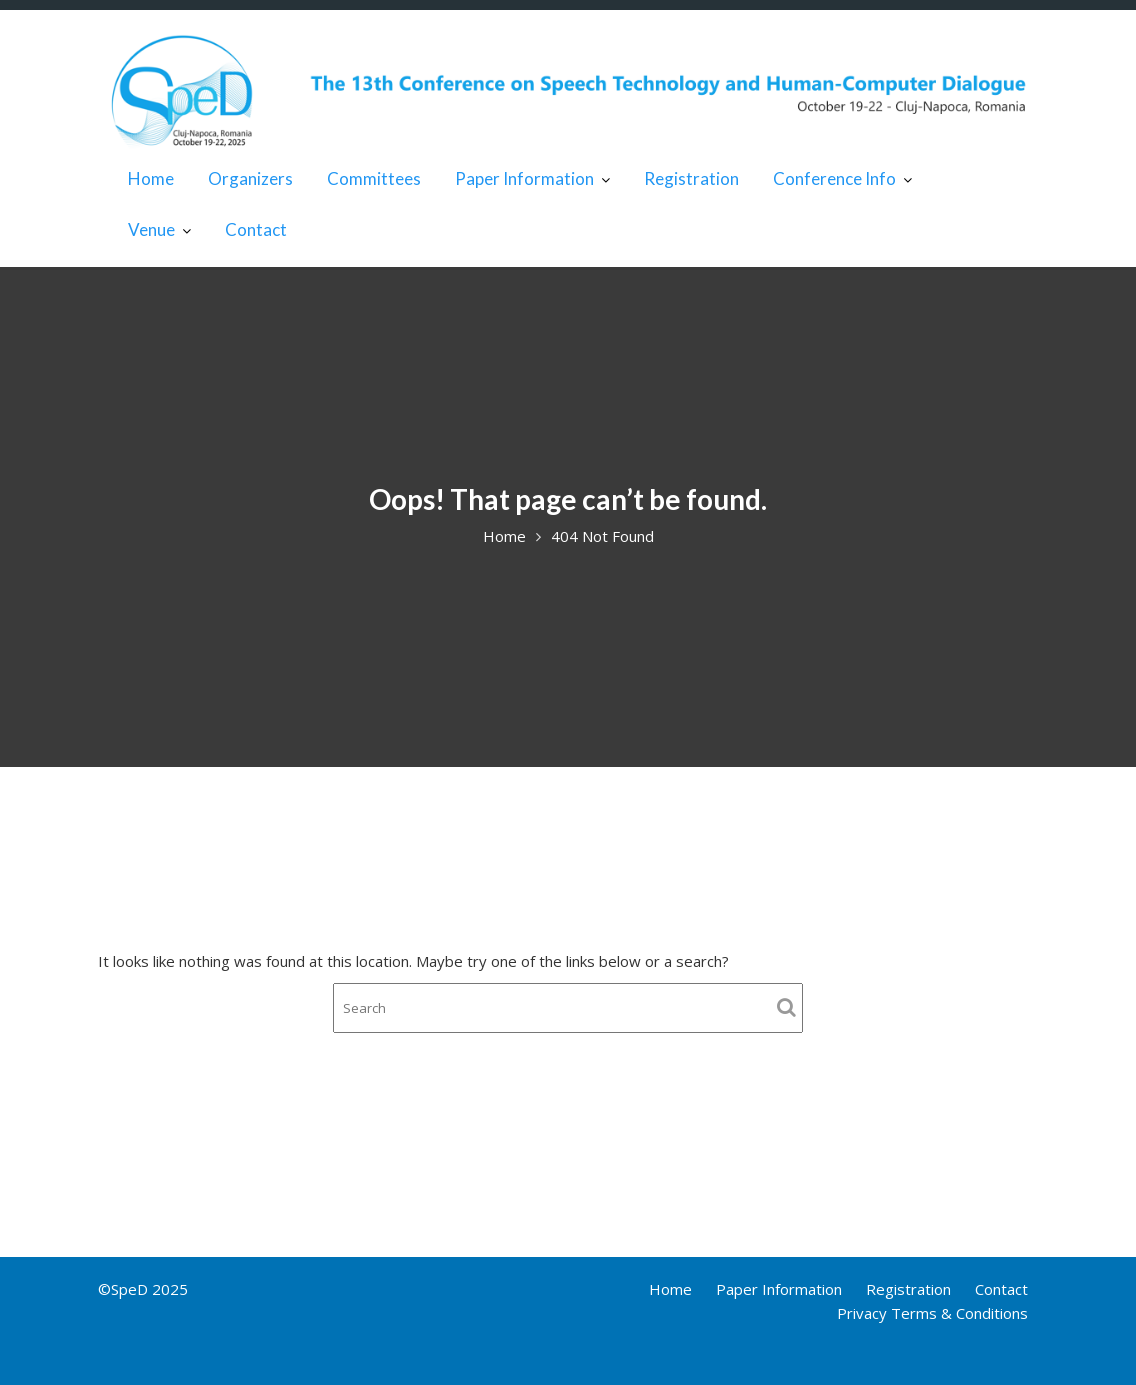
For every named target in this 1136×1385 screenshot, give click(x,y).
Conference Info (834, 178)
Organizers (250, 178)
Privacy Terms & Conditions (932, 1313)
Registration (691, 178)
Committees (374, 178)
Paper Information (524, 178)
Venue (151, 229)
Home (151, 178)
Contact (256, 229)
